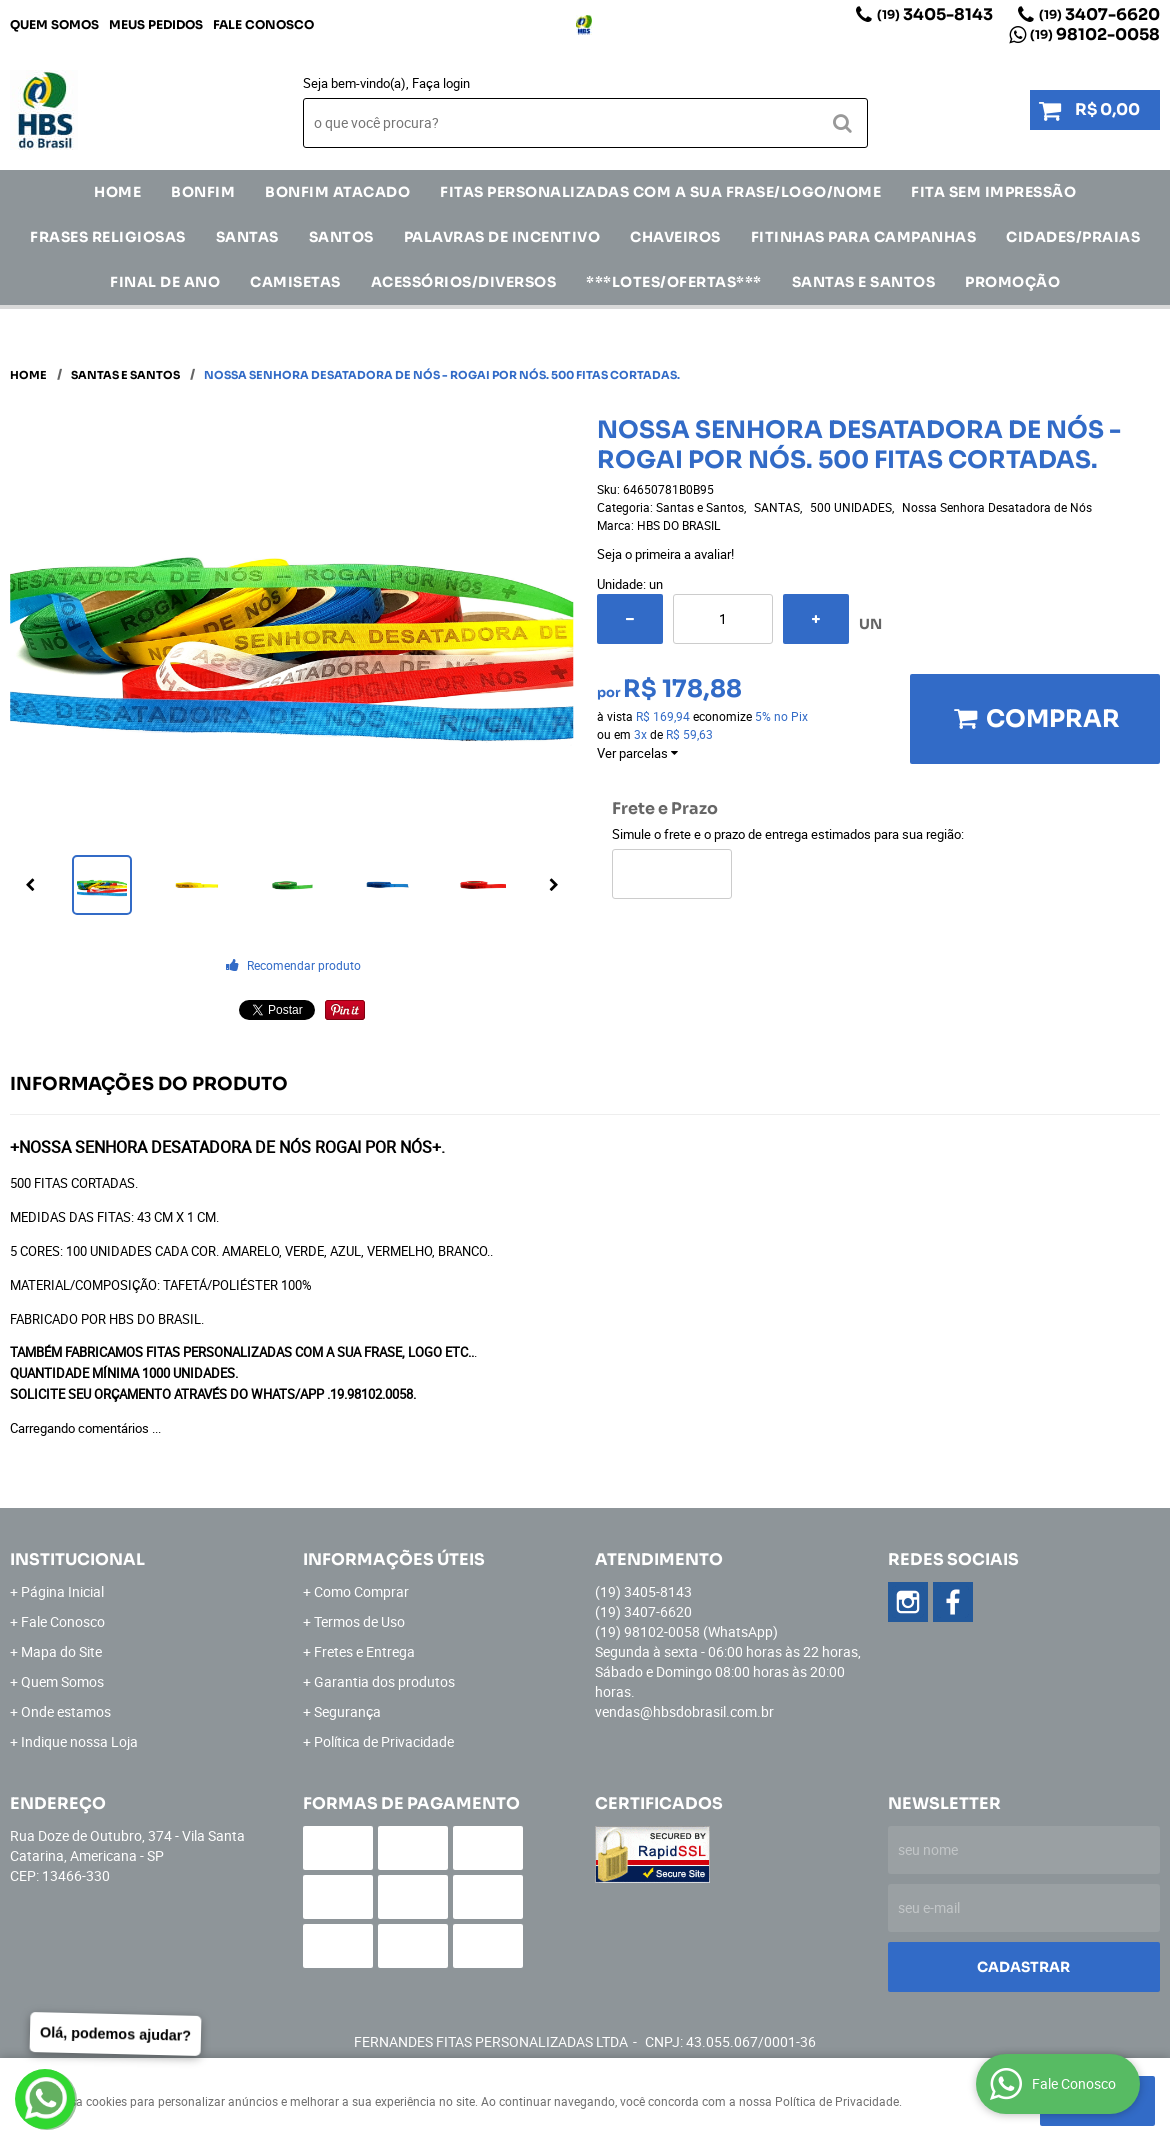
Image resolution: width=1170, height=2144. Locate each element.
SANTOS (341, 237)
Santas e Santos (864, 282)
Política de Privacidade (384, 1741)
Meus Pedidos (156, 24)
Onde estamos (66, 1711)
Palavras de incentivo (502, 237)
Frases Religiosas (108, 237)
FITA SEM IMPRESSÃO (993, 192)
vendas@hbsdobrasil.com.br (684, 1711)
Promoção (1012, 282)
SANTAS (247, 237)
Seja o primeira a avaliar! (665, 554)
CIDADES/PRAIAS (1073, 237)
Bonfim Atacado (337, 192)
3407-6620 (1099, 14)
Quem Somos (54, 24)
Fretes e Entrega (364, 1651)
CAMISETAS (295, 282)
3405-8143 (935, 14)
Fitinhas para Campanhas (864, 237)
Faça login (441, 83)
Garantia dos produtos (384, 1681)
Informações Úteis (394, 1559)
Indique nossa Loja (79, 1741)
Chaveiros (675, 237)
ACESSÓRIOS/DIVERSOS (464, 282)
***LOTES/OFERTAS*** (674, 282)
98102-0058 (1095, 34)
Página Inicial (62, 1591)
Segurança (347, 1711)
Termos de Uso (359, 1621)
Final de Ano (165, 282)
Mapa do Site (61, 1651)
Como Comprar (361, 1591)
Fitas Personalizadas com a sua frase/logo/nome (660, 192)
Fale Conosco (263, 24)
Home (117, 192)
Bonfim (203, 192)
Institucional (77, 1559)
